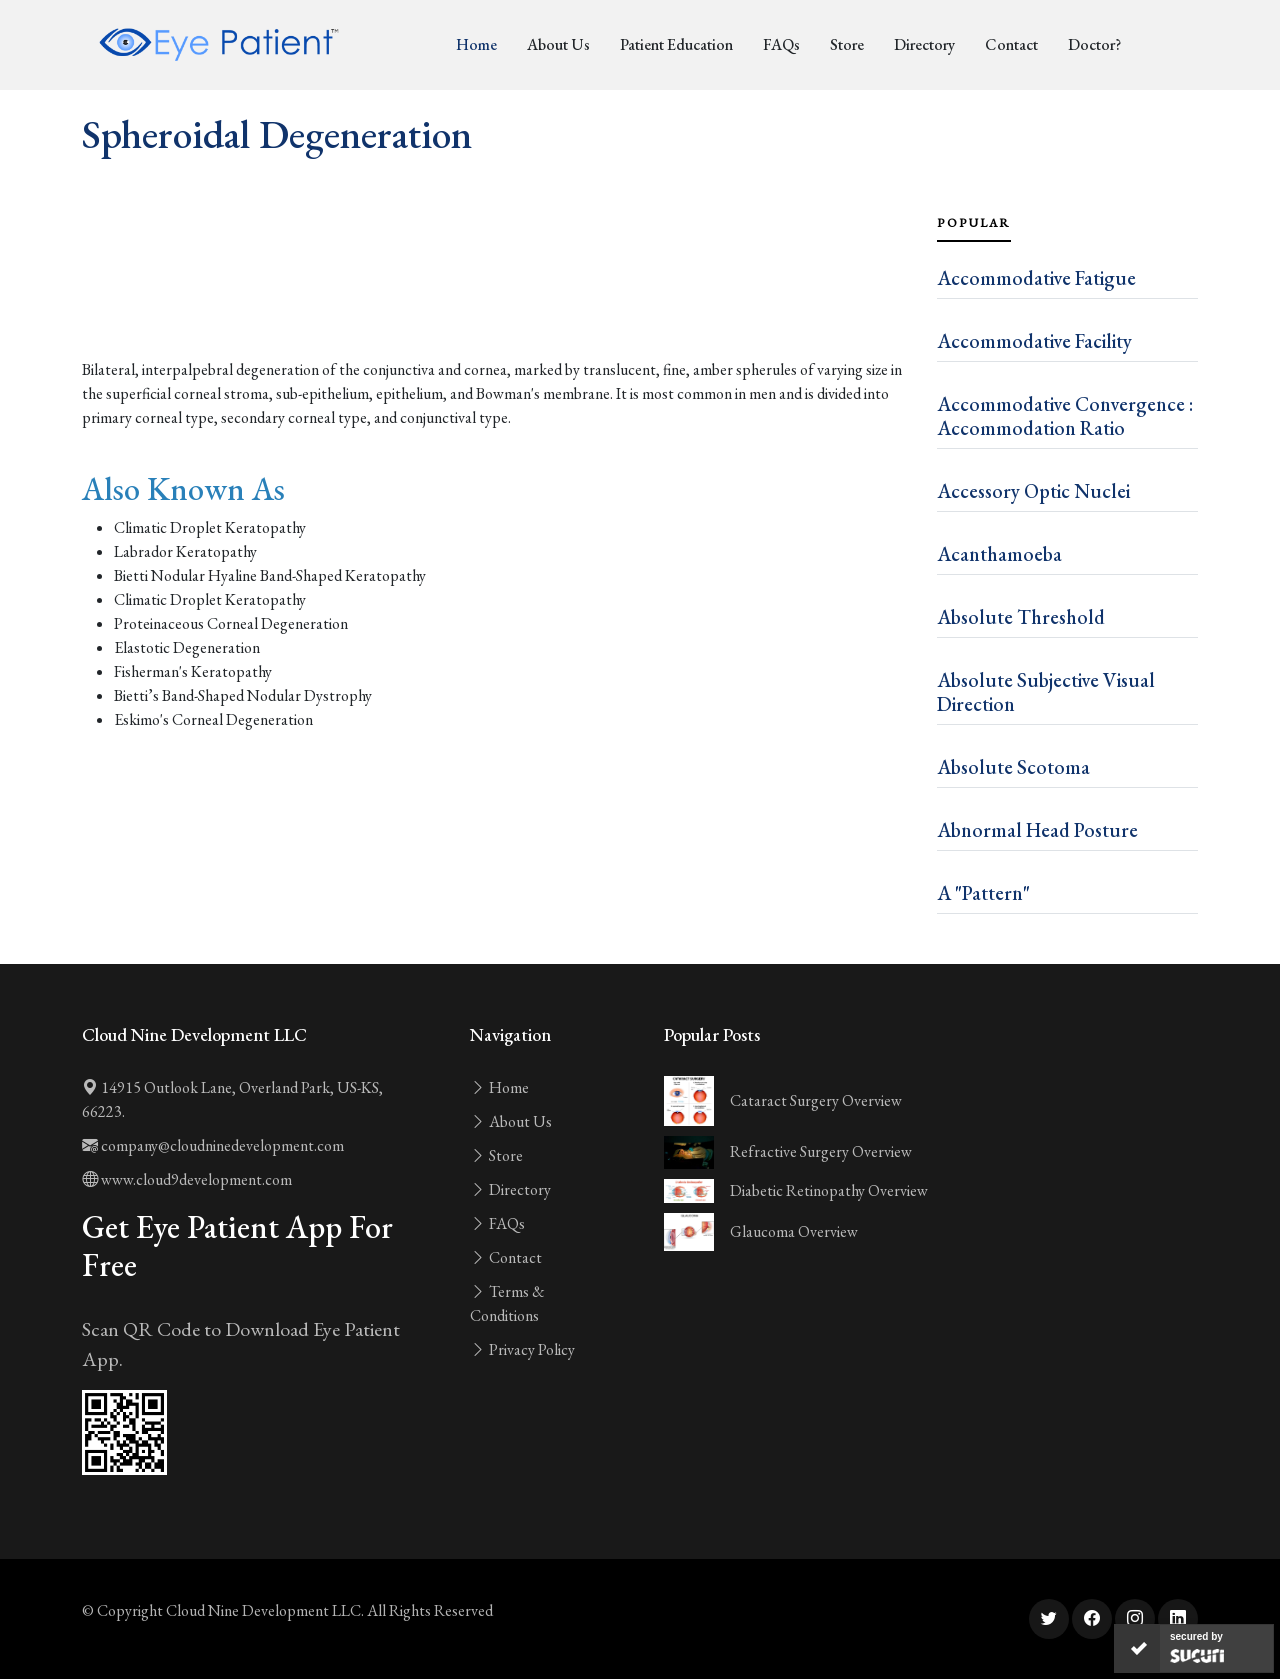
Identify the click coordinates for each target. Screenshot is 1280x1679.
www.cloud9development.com (187, 1179)
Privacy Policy (522, 1349)
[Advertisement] (497, 302)
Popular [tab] (974, 223)
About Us (558, 44)
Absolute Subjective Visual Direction (1046, 692)
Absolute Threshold (1021, 617)
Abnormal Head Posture (1037, 830)
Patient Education (676, 44)
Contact (1011, 44)
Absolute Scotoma (1013, 767)
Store (847, 44)
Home (476, 44)
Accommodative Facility (1034, 341)
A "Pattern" (983, 893)
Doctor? (1094, 44)
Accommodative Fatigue (1036, 278)
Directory (924, 44)
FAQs (781, 44)
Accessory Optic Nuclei (1033, 491)
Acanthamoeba (999, 554)
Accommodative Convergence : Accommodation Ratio (1065, 416)
